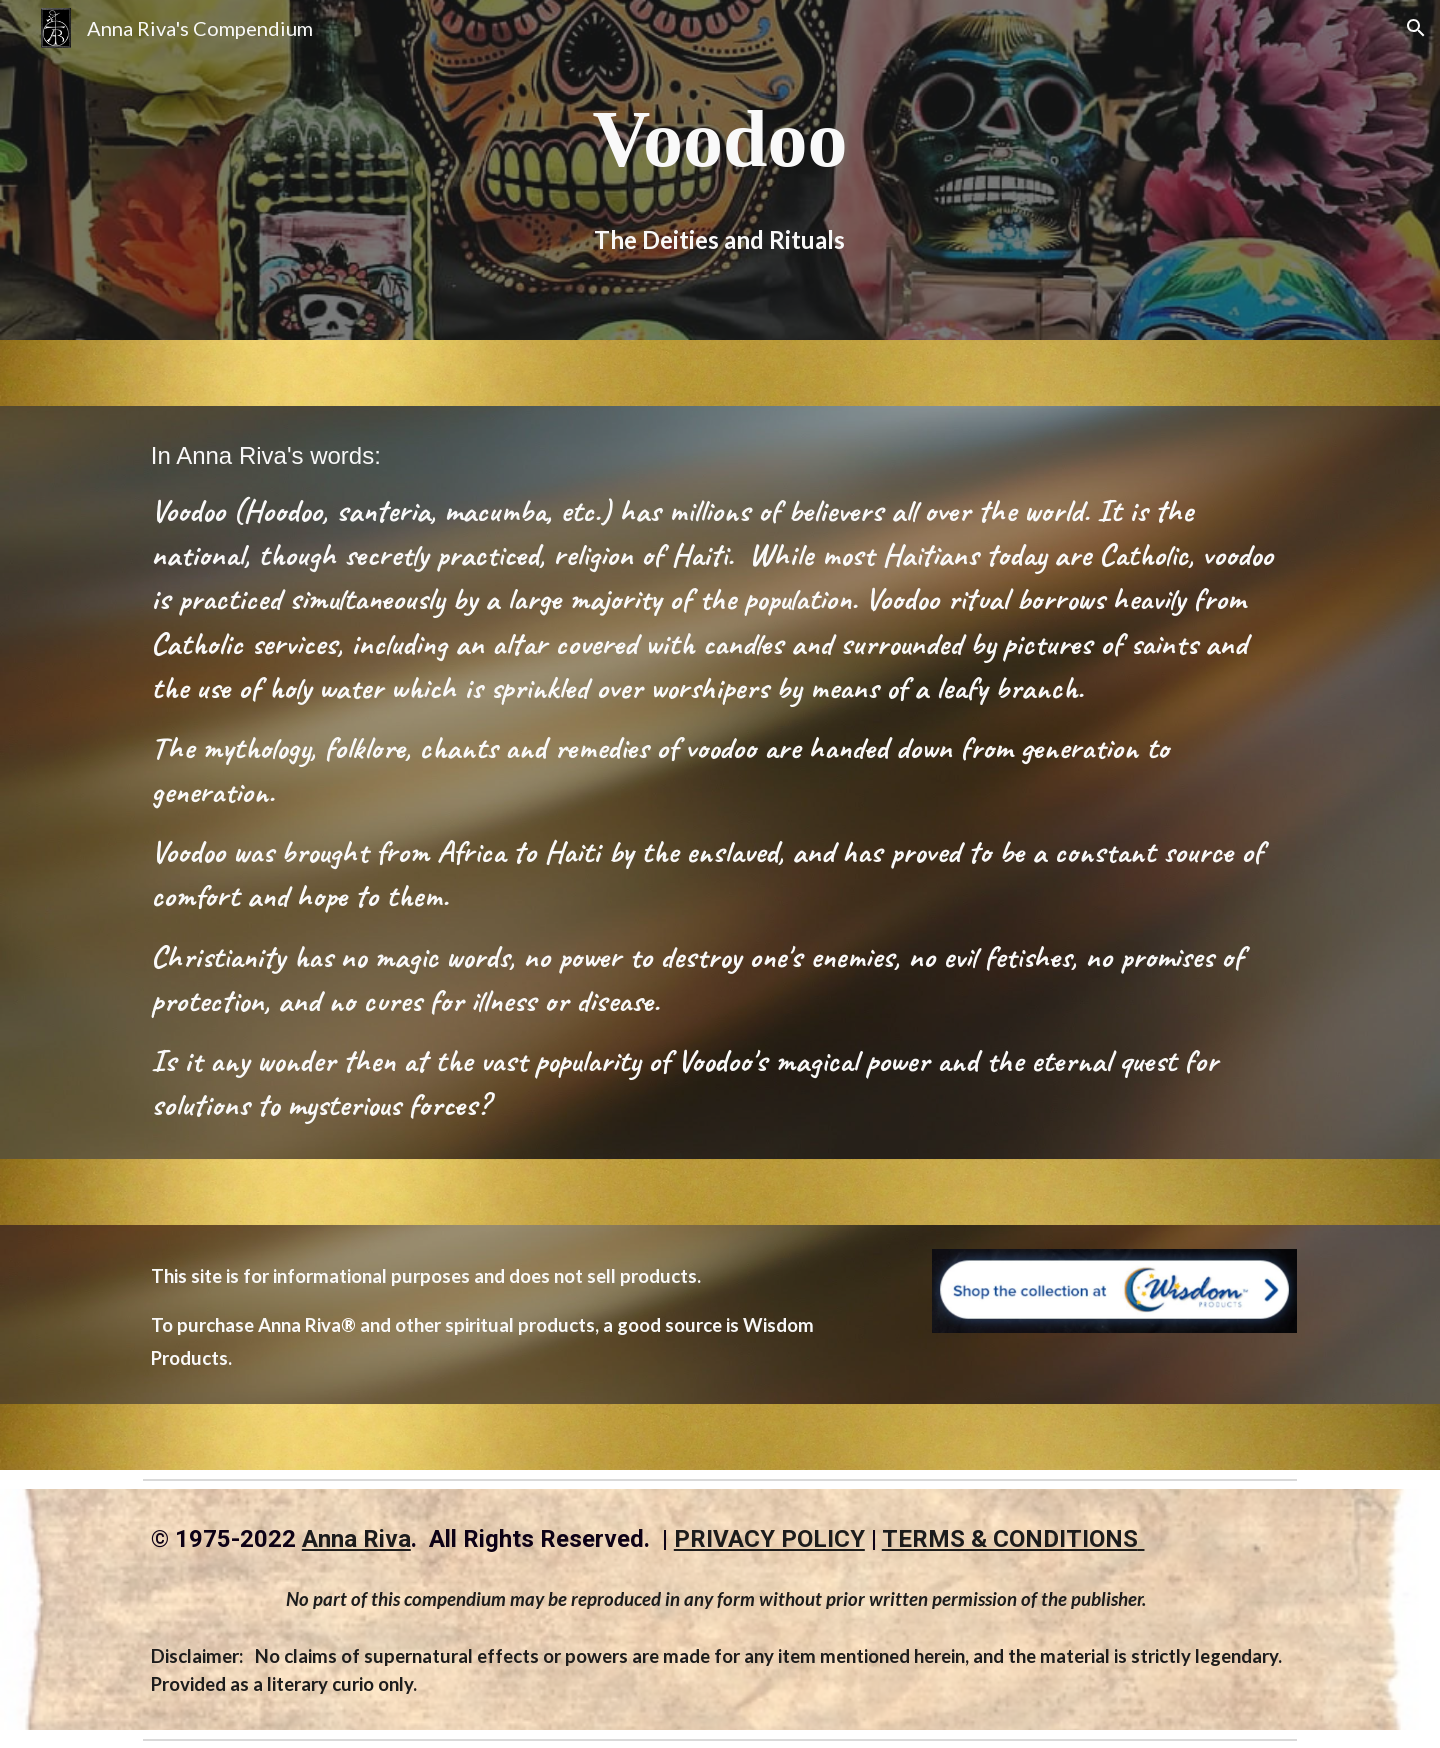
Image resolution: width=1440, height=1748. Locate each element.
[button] (1416, 28)
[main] (720, 139)
